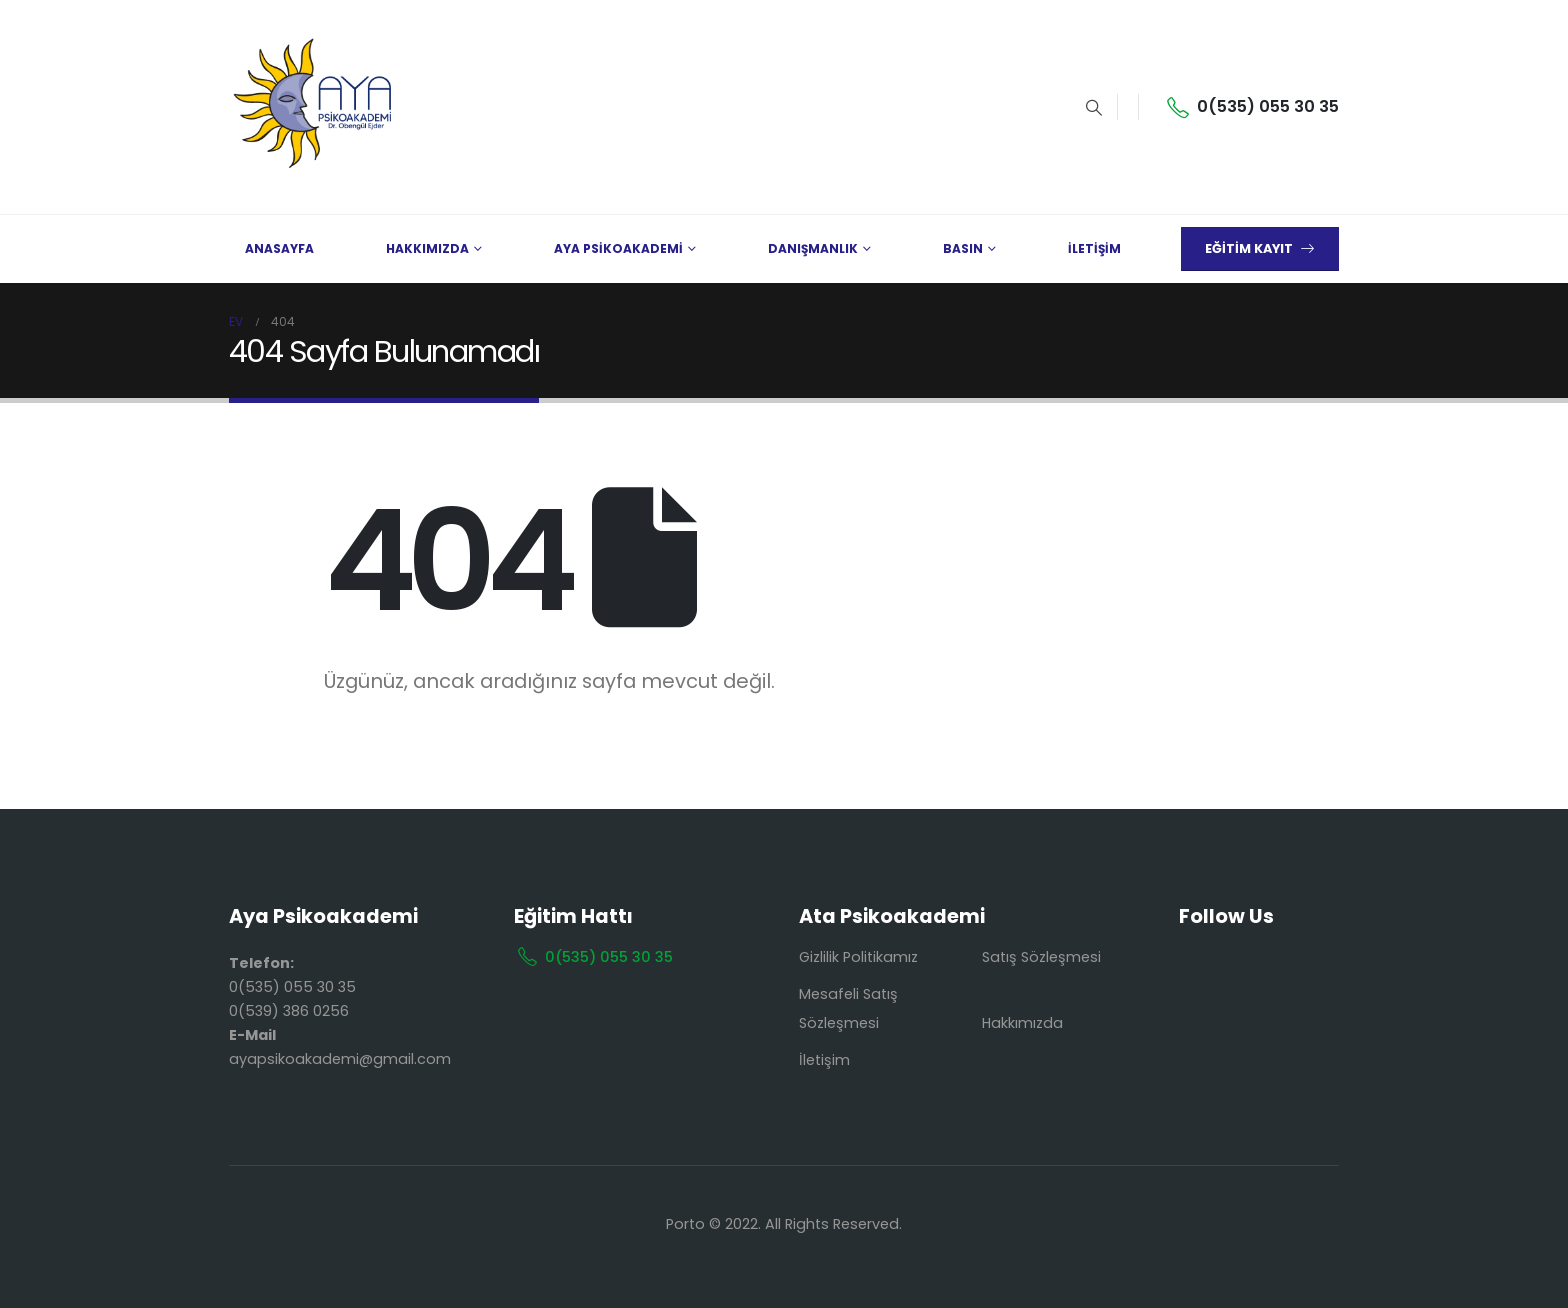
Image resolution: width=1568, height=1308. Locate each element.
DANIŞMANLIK (813, 248)
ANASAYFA (279, 248)
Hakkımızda (1022, 1023)
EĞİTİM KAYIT (1260, 248)
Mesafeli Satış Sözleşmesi (848, 1008)
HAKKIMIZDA (427, 248)
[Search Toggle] (1093, 108)
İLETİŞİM (1094, 248)
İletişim (824, 1060)
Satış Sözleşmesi (1041, 957)
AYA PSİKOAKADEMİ (618, 248)
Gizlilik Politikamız (858, 957)
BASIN (963, 248)
